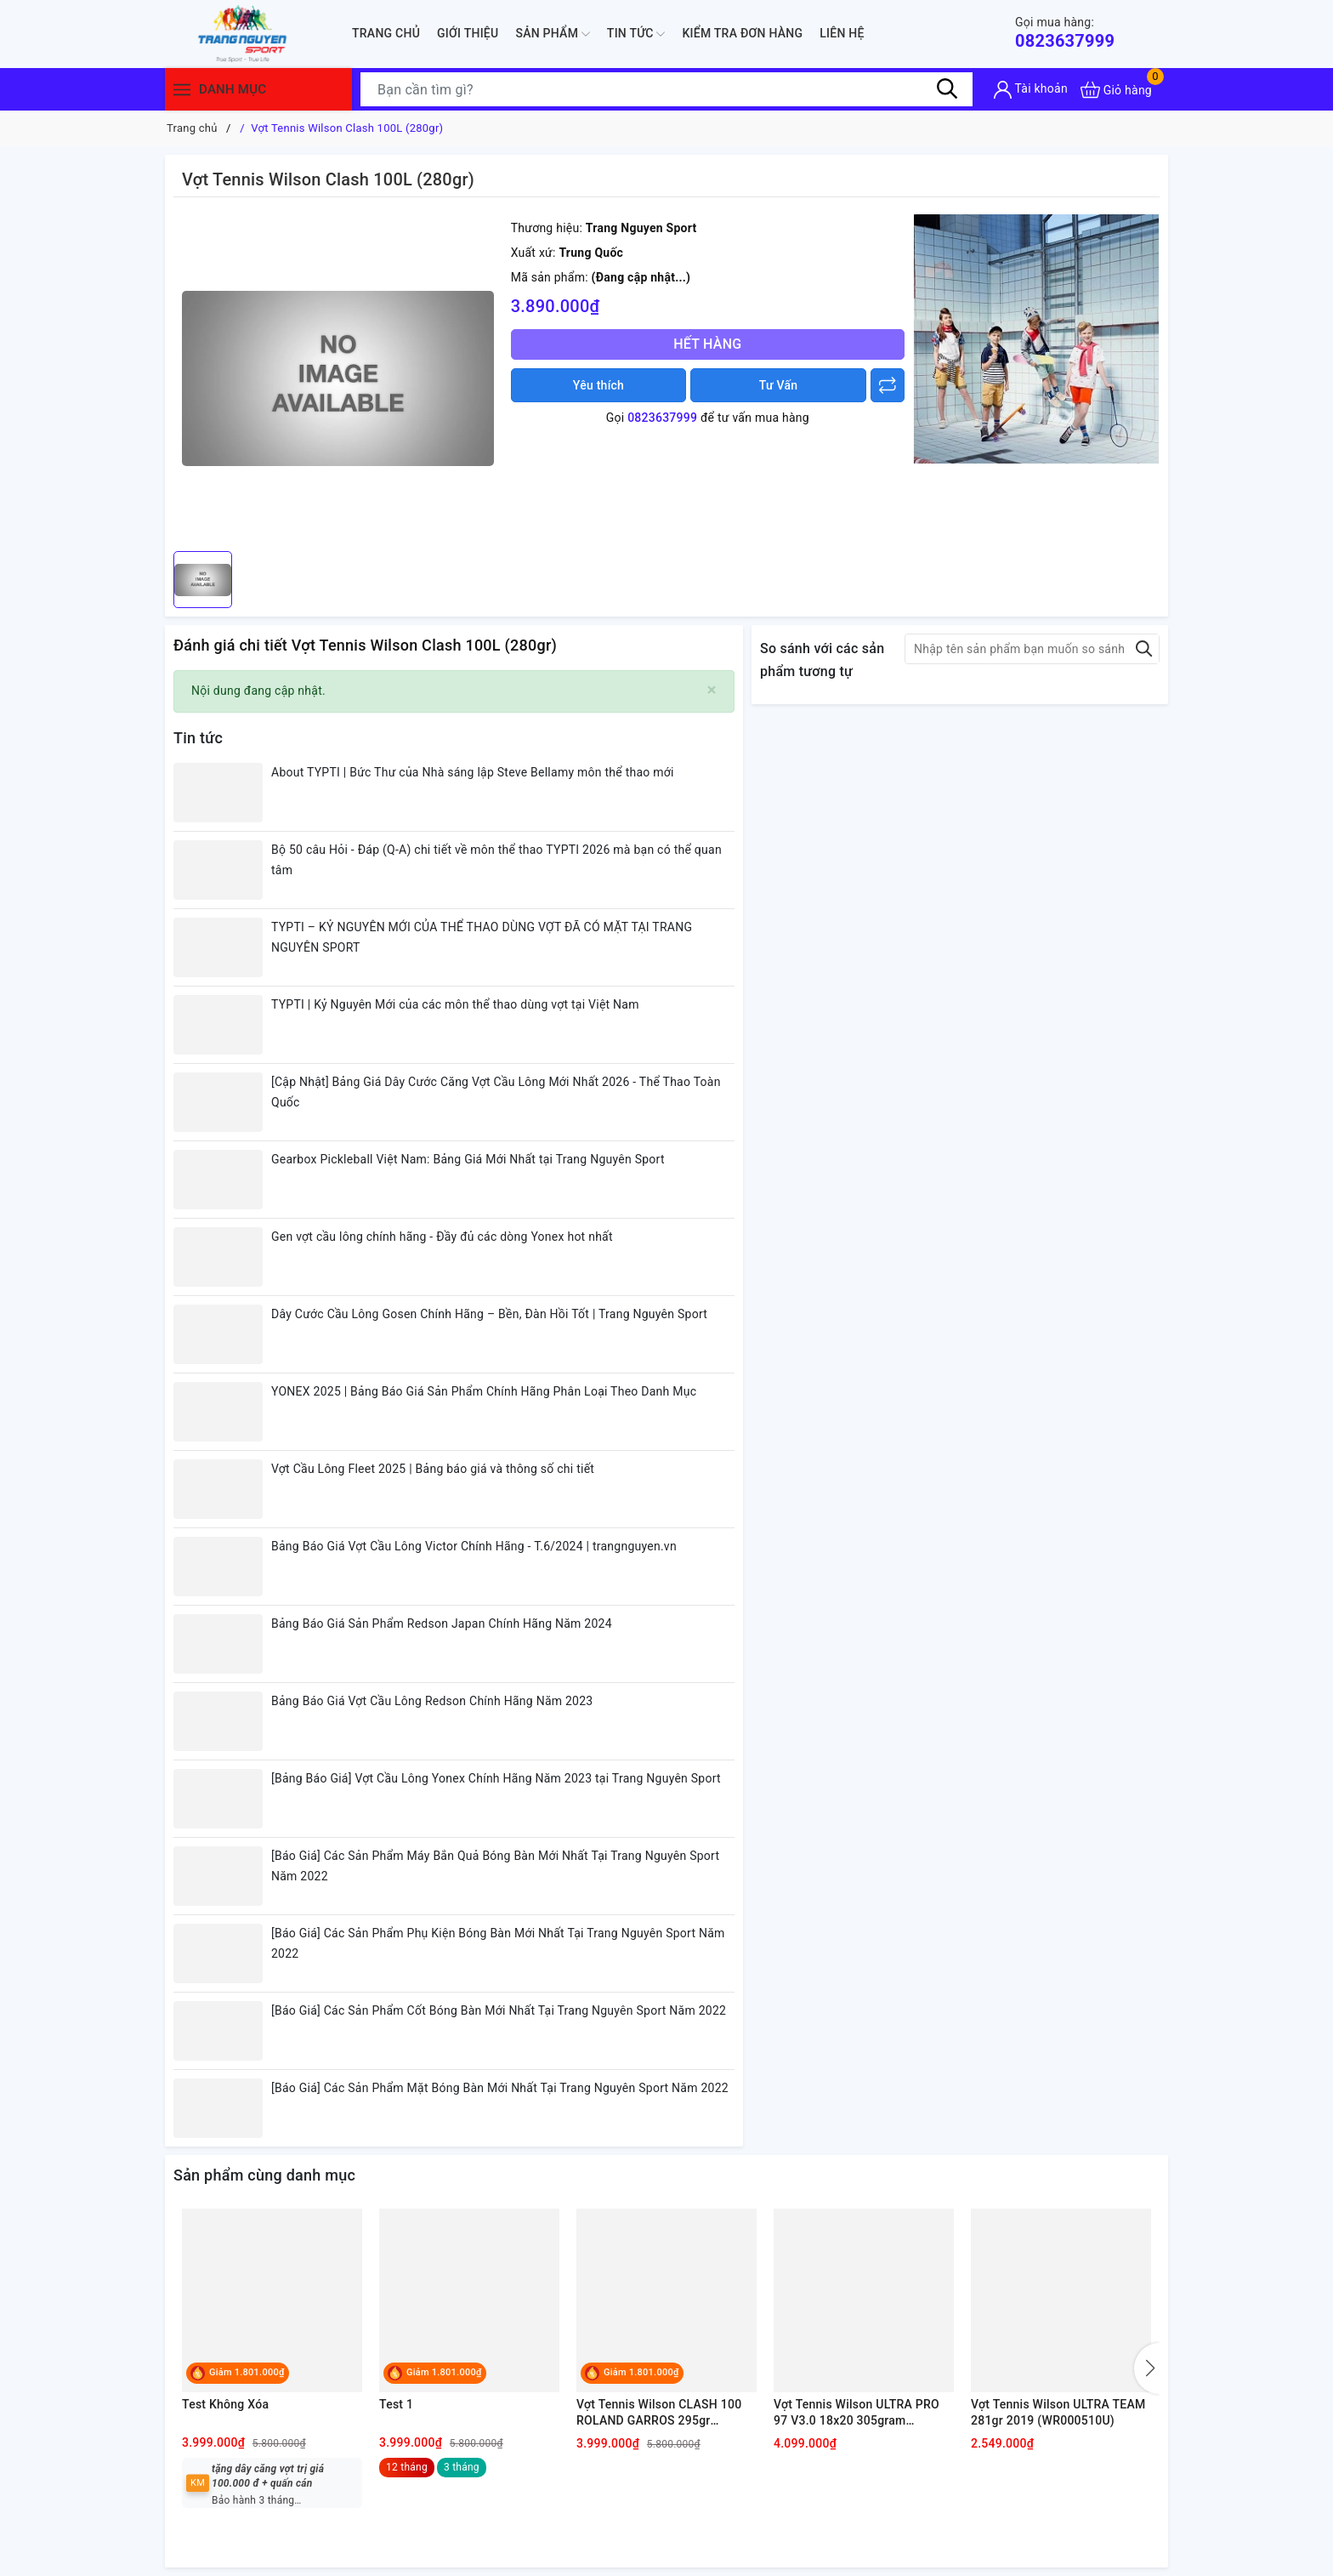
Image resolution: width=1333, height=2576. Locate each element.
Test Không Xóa (225, 2404)
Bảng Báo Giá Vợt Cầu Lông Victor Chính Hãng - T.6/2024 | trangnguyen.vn (474, 1546)
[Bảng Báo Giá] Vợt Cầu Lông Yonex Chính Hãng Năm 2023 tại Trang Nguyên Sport (496, 1778)
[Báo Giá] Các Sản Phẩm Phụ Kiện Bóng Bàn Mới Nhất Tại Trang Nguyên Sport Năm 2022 (498, 1943)
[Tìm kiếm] (947, 89)
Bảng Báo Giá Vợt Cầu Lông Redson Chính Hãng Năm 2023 (432, 1701)
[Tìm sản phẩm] (666, 89)
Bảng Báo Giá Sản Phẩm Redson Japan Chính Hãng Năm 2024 (441, 1623)
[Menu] (181, 89)
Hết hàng (707, 344)
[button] (1147, 2368)
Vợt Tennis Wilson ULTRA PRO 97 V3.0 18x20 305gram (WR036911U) (856, 2413)
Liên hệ (842, 33)
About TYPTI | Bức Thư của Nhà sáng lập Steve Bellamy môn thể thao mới (472, 772)
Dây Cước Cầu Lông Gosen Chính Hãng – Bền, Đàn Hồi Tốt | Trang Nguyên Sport (489, 1314)
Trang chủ (386, 33)
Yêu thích (598, 385)
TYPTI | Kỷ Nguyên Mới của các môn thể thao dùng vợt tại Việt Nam (455, 1004)
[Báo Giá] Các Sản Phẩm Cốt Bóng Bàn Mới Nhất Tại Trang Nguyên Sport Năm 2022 (498, 2010)
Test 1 (396, 2404)
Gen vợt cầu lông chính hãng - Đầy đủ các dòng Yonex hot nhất (442, 1236)
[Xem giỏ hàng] (1116, 90)
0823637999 (1065, 32)
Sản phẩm (552, 34)
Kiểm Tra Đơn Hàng (742, 33)
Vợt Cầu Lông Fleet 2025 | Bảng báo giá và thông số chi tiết (432, 1469)
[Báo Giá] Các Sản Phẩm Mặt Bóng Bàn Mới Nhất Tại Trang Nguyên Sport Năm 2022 (500, 2088)
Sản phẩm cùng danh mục (264, 2175)
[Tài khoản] (1031, 90)
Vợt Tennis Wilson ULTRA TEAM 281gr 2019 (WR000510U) (1058, 2412)
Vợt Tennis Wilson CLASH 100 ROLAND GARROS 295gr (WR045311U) (658, 2413)
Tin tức (636, 34)
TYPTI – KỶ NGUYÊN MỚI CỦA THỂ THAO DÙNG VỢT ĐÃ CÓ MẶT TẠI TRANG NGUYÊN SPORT (481, 937)
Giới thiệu (467, 33)
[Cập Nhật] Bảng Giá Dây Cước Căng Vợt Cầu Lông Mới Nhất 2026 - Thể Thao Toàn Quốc (496, 1092)
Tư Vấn (778, 385)
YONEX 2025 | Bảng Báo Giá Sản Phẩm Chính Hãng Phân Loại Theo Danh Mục (483, 1391)
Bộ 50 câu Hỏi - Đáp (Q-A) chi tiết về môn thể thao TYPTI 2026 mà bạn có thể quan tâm (496, 860)
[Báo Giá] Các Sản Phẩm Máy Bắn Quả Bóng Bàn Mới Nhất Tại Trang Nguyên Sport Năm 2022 (495, 1866)
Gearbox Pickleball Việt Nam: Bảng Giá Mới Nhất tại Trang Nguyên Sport (468, 1159)
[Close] (712, 690)
